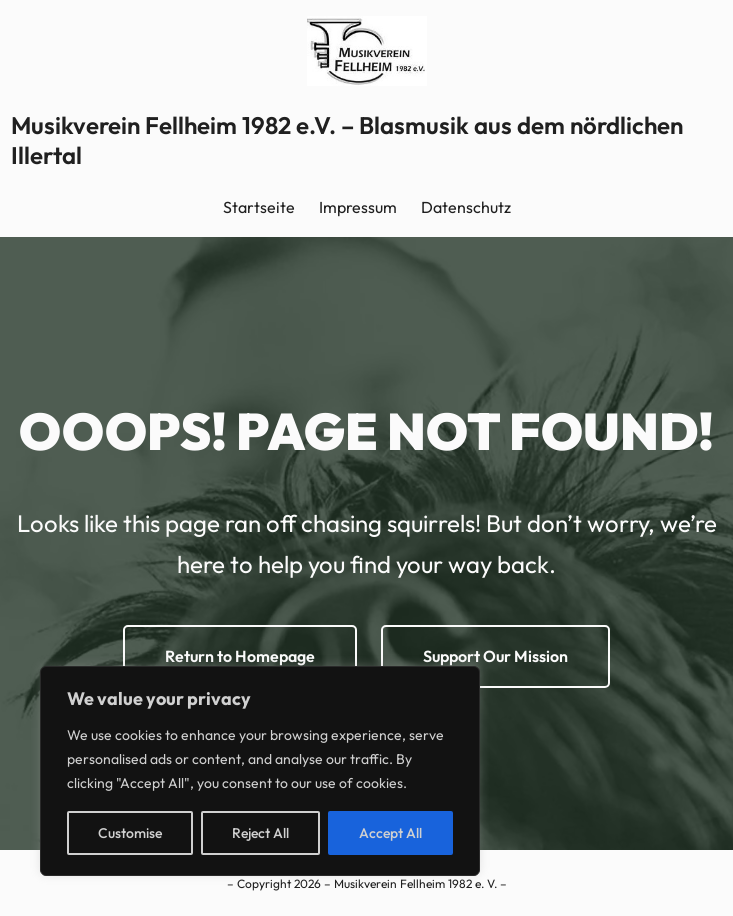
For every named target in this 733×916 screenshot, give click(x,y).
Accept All (390, 833)
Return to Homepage (240, 656)
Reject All (260, 833)
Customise (130, 833)
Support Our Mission (495, 656)
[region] (260, 771)
